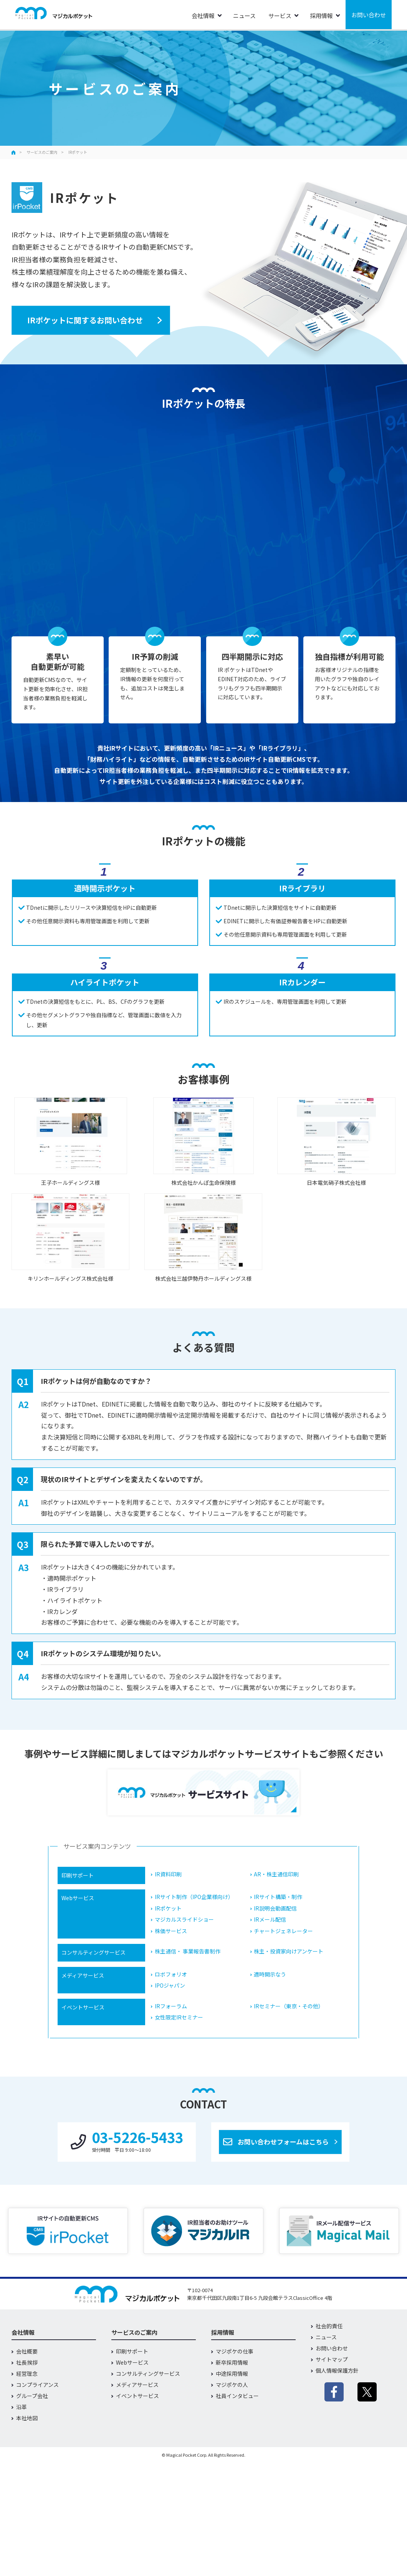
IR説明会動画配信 (275, 1908)
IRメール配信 (270, 1919)
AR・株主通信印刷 (276, 1874)
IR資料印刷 (168, 1874)
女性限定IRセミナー (179, 2017)
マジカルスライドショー (184, 1919)
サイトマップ (332, 2359)
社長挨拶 (27, 2362)
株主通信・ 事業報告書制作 (187, 1951)
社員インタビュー (237, 2396)
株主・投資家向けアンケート (288, 1951)
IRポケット (168, 1908)
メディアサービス (137, 2384)
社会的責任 (329, 2326)
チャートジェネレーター (283, 1931)
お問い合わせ (368, 15)
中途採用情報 (232, 2373)
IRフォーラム (171, 2006)
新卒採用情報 (232, 2362)
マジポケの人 (232, 2384)
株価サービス (171, 1931)
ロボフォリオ (171, 1974)
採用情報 (321, 16)
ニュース (244, 16)
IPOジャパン (170, 1985)
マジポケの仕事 (234, 2351)
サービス (279, 16)
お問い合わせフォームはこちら (283, 2141)
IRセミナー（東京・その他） (289, 2006)
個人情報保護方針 (337, 2370)
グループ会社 (32, 2396)
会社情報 (203, 16)
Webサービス (132, 2362)
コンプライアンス (37, 2384)
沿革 (21, 2407)
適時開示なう (270, 1974)
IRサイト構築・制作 (278, 1897)
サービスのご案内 (41, 152)
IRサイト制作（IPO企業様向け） (194, 1897)
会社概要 (27, 2351)
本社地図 (27, 2418)
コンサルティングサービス (148, 2373)
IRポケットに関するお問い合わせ (85, 320)
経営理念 (27, 2373)
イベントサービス (137, 2396)
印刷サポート (132, 2351)
